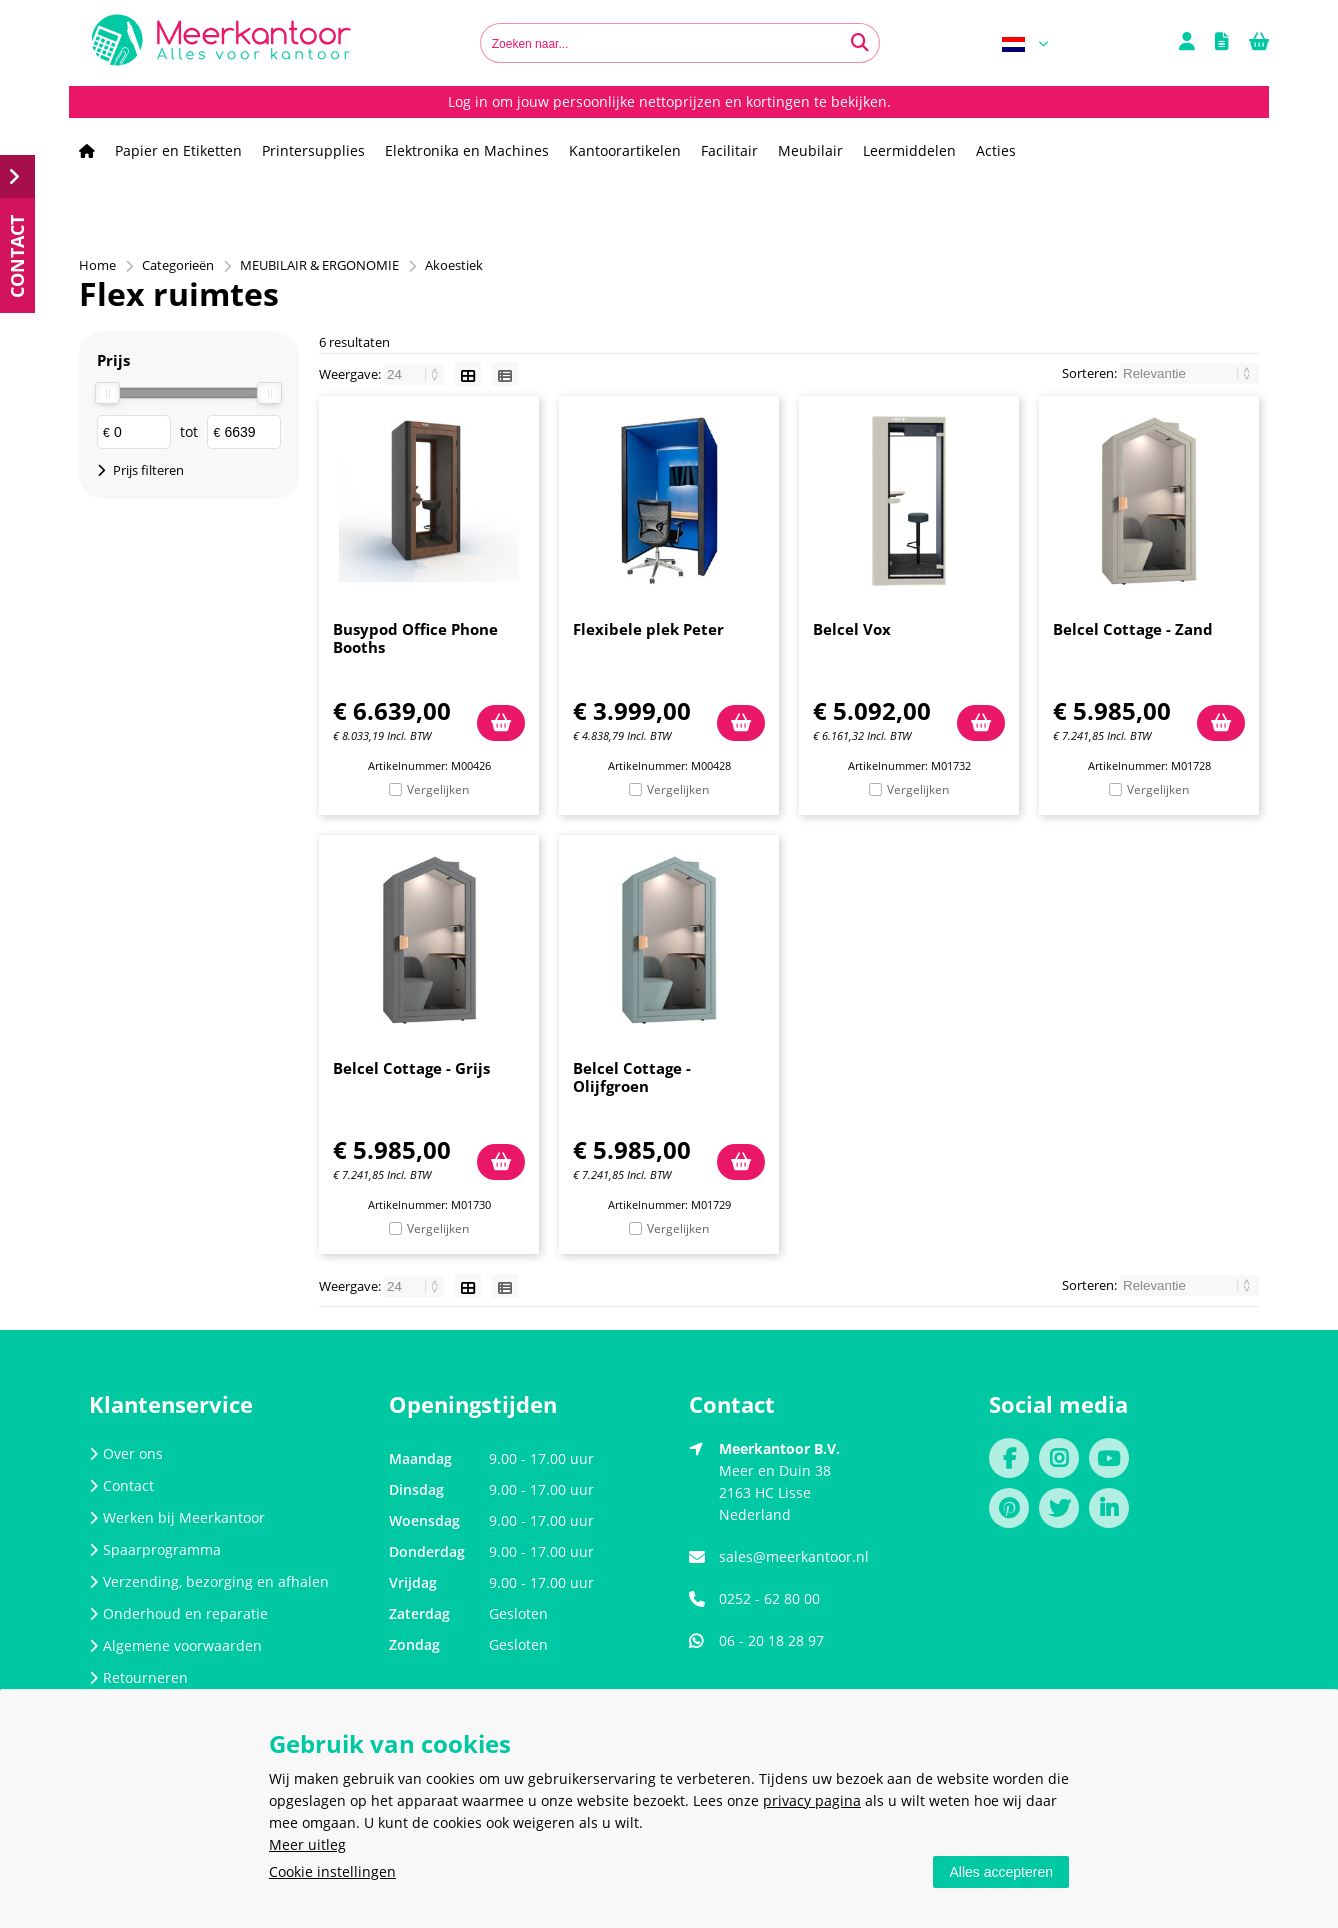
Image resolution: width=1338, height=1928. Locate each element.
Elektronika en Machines (467, 150)
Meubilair (810, 150)
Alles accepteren (1001, 1872)
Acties (996, 150)
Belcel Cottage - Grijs (411, 1068)
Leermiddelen (909, 150)
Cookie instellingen (332, 1871)
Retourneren (138, 1677)
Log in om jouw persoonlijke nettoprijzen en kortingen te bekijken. (669, 101)
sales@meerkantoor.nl (794, 1556)
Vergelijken (438, 789)
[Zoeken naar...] (860, 43)
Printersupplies (313, 150)
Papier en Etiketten (178, 150)
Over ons (126, 1453)
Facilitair (729, 150)
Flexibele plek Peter (648, 629)
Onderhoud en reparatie (178, 1613)
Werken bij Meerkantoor (177, 1517)
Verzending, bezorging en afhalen (209, 1581)
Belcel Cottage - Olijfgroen (632, 1077)
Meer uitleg (307, 1844)
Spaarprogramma (155, 1549)
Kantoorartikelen (625, 150)
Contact (121, 1485)
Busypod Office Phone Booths (415, 638)
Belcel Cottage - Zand (1133, 629)
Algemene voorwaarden (175, 1645)
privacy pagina (812, 1800)
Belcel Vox (852, 629)
